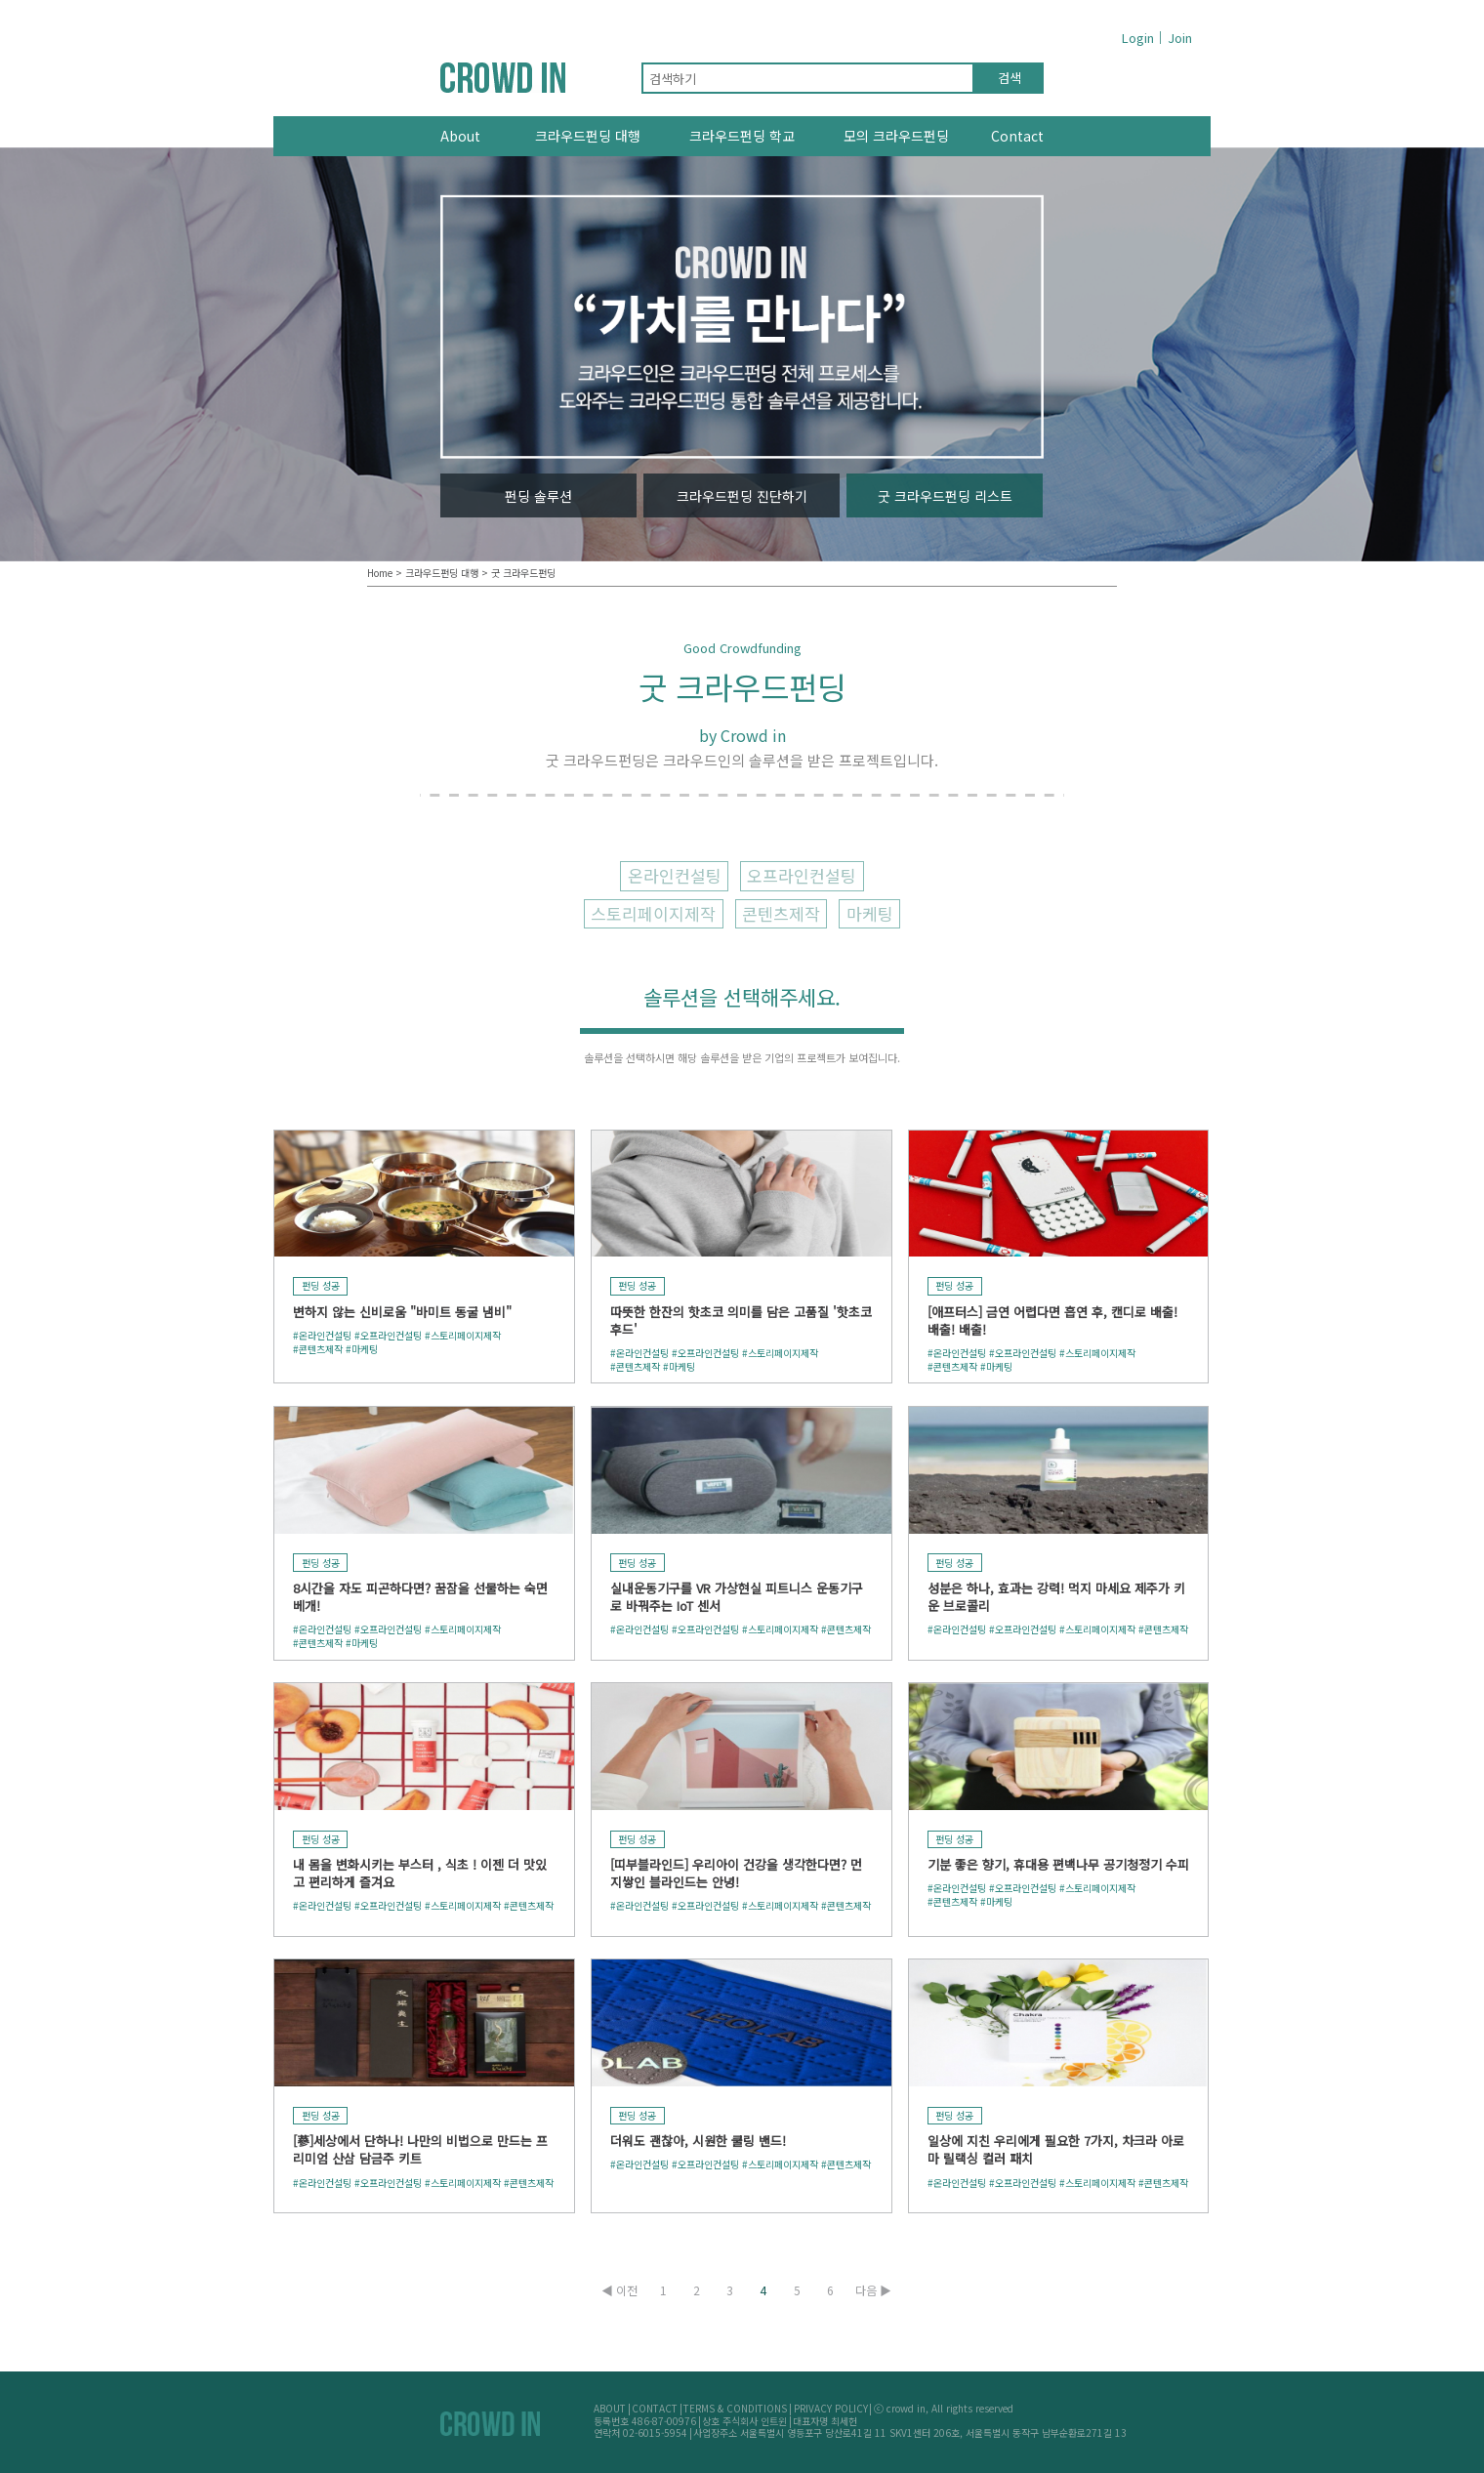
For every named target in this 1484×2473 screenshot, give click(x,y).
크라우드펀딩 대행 (587, 136)
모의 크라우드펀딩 (896, 136)
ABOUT (610, 2408)
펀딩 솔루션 (538, 496)
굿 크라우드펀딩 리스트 (945, 496)
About (460, 136)
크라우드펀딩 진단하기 (742, 496)
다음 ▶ (873, 2290)
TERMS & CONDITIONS (735, 2408)
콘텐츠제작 (781, 913)
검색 (1009, 77)
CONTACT (655, 2408)
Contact (1017, 136)
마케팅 (869, 913)
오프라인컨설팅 (801, 875)
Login (1138, 37)
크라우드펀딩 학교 (742, 136)
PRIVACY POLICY (831, 2408)
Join (1180, 37)
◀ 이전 (619, 2290)
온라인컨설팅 (674, 875)
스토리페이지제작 (653, 913)
